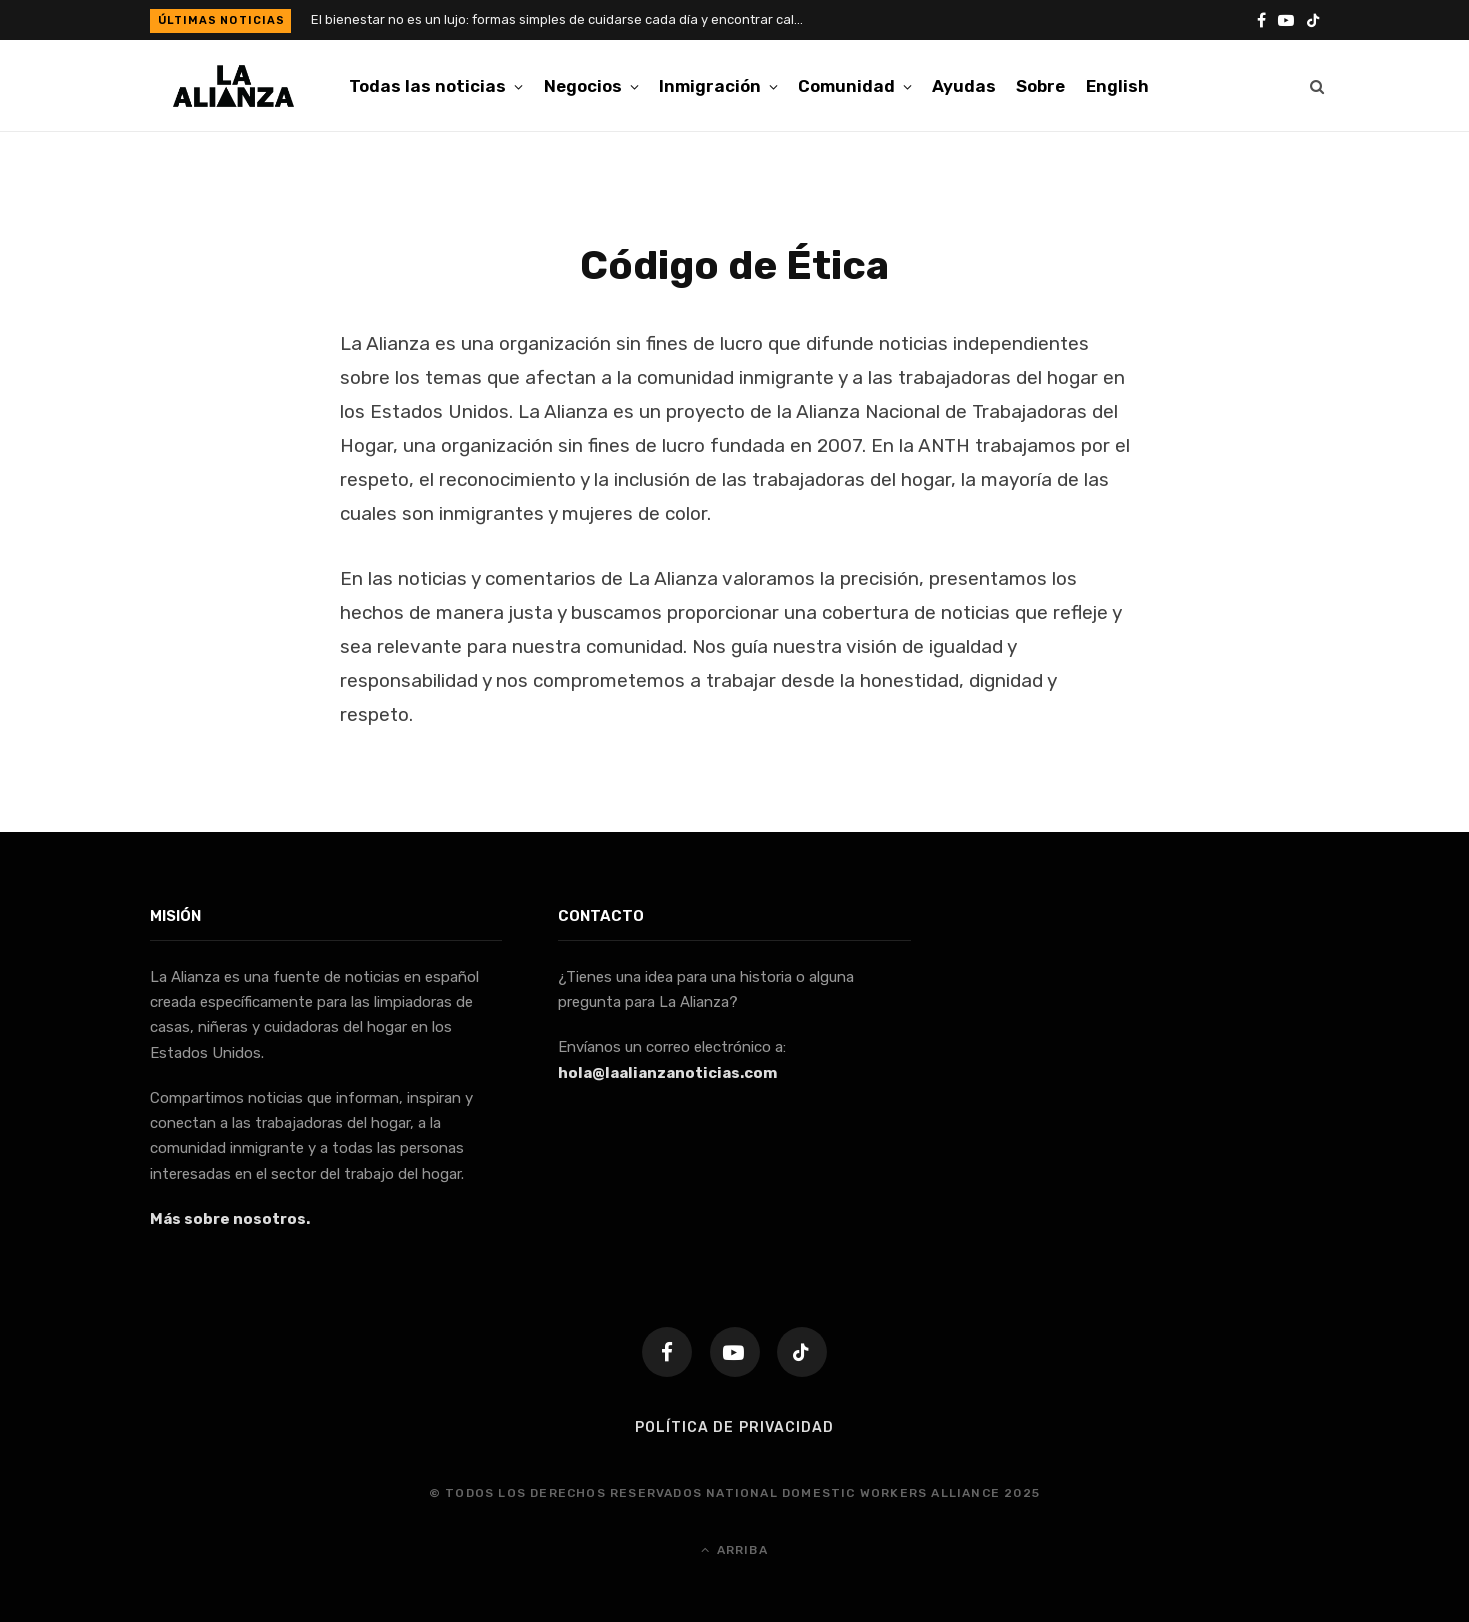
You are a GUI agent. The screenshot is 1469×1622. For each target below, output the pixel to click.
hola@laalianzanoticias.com (667, 1073)
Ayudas (964, 86)
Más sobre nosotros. (230, 1219)
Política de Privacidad (734, 1427)
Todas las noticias (427, 86)
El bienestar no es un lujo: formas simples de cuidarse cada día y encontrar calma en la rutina (566, 19)
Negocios (583, 86)
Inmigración (710, 86)
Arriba (734, 1550)
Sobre (1040, 86)
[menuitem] (1117, 86)
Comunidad (846, 86)
